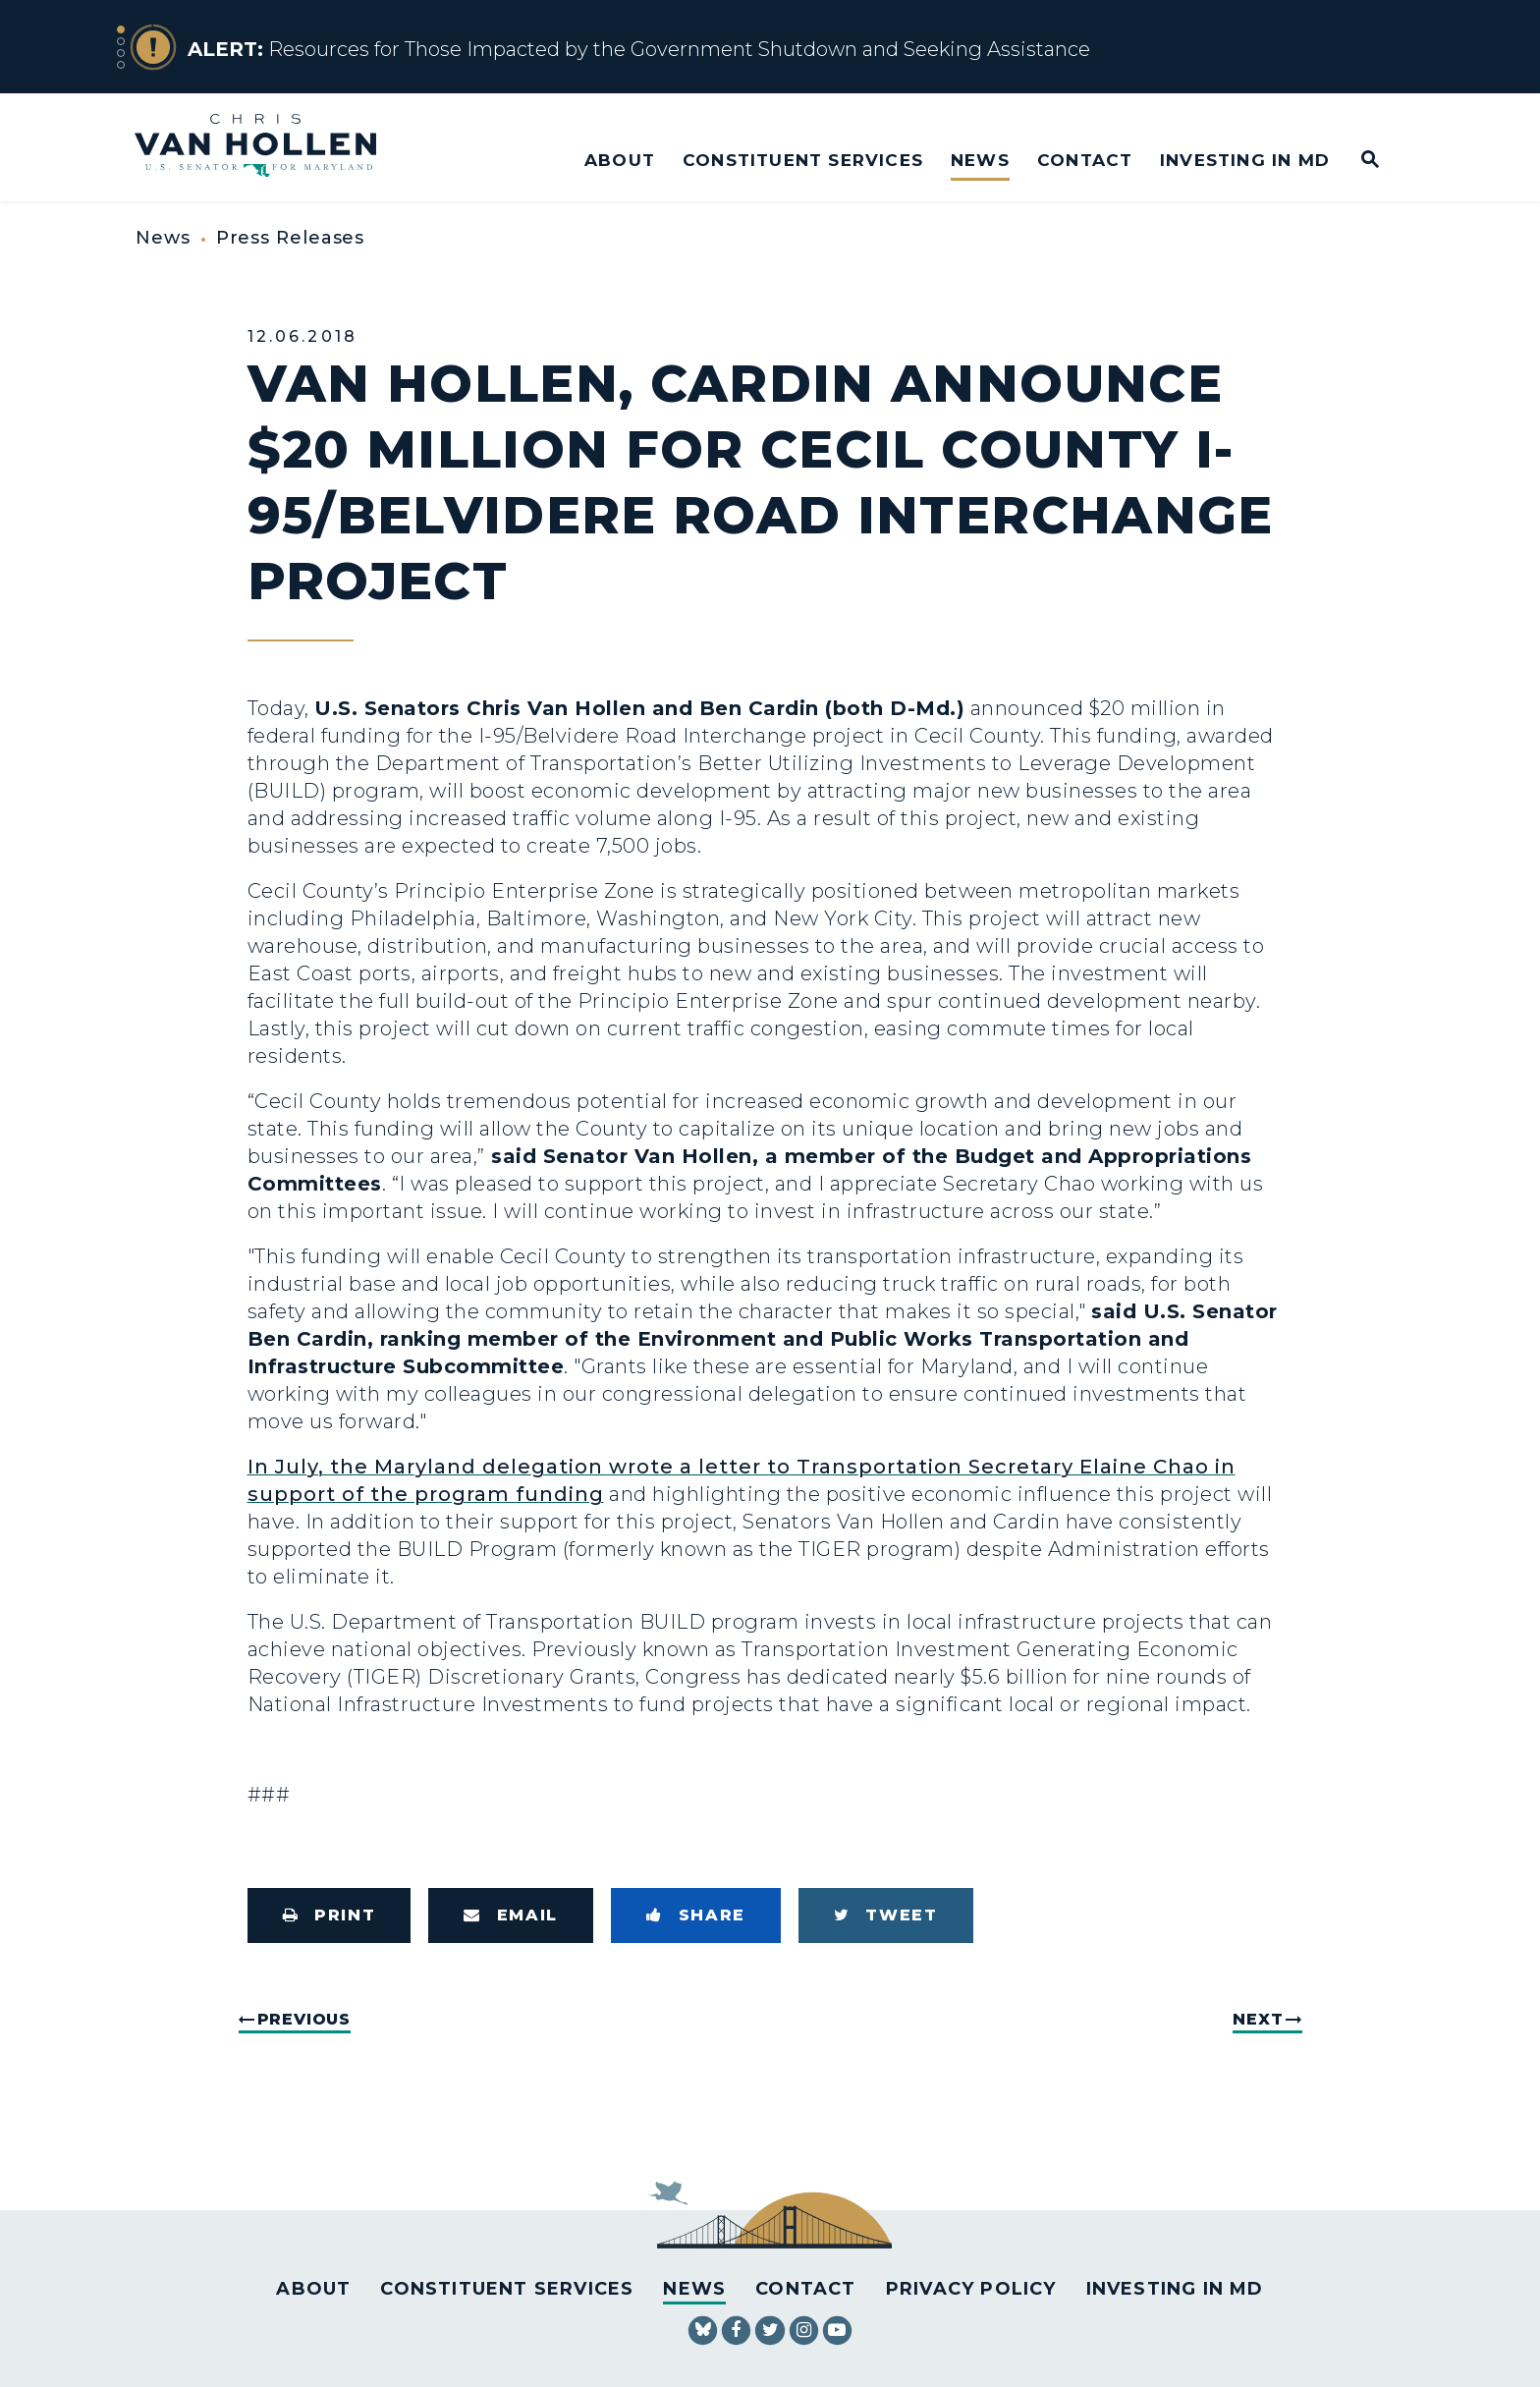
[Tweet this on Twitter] (885, 1915)
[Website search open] (1357, 160)
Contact (1084, 159)
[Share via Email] (510, 1915)
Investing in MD (1245, 159)
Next (1258, 2019)
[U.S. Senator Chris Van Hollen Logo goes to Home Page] (269, 147)
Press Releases (290, 238)
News (980, 159)
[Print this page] (330, 1915)
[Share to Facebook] (696, 1915)
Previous (304, 2019)
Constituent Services (803, 159)
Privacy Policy (971, 2289)
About (619, 159)
